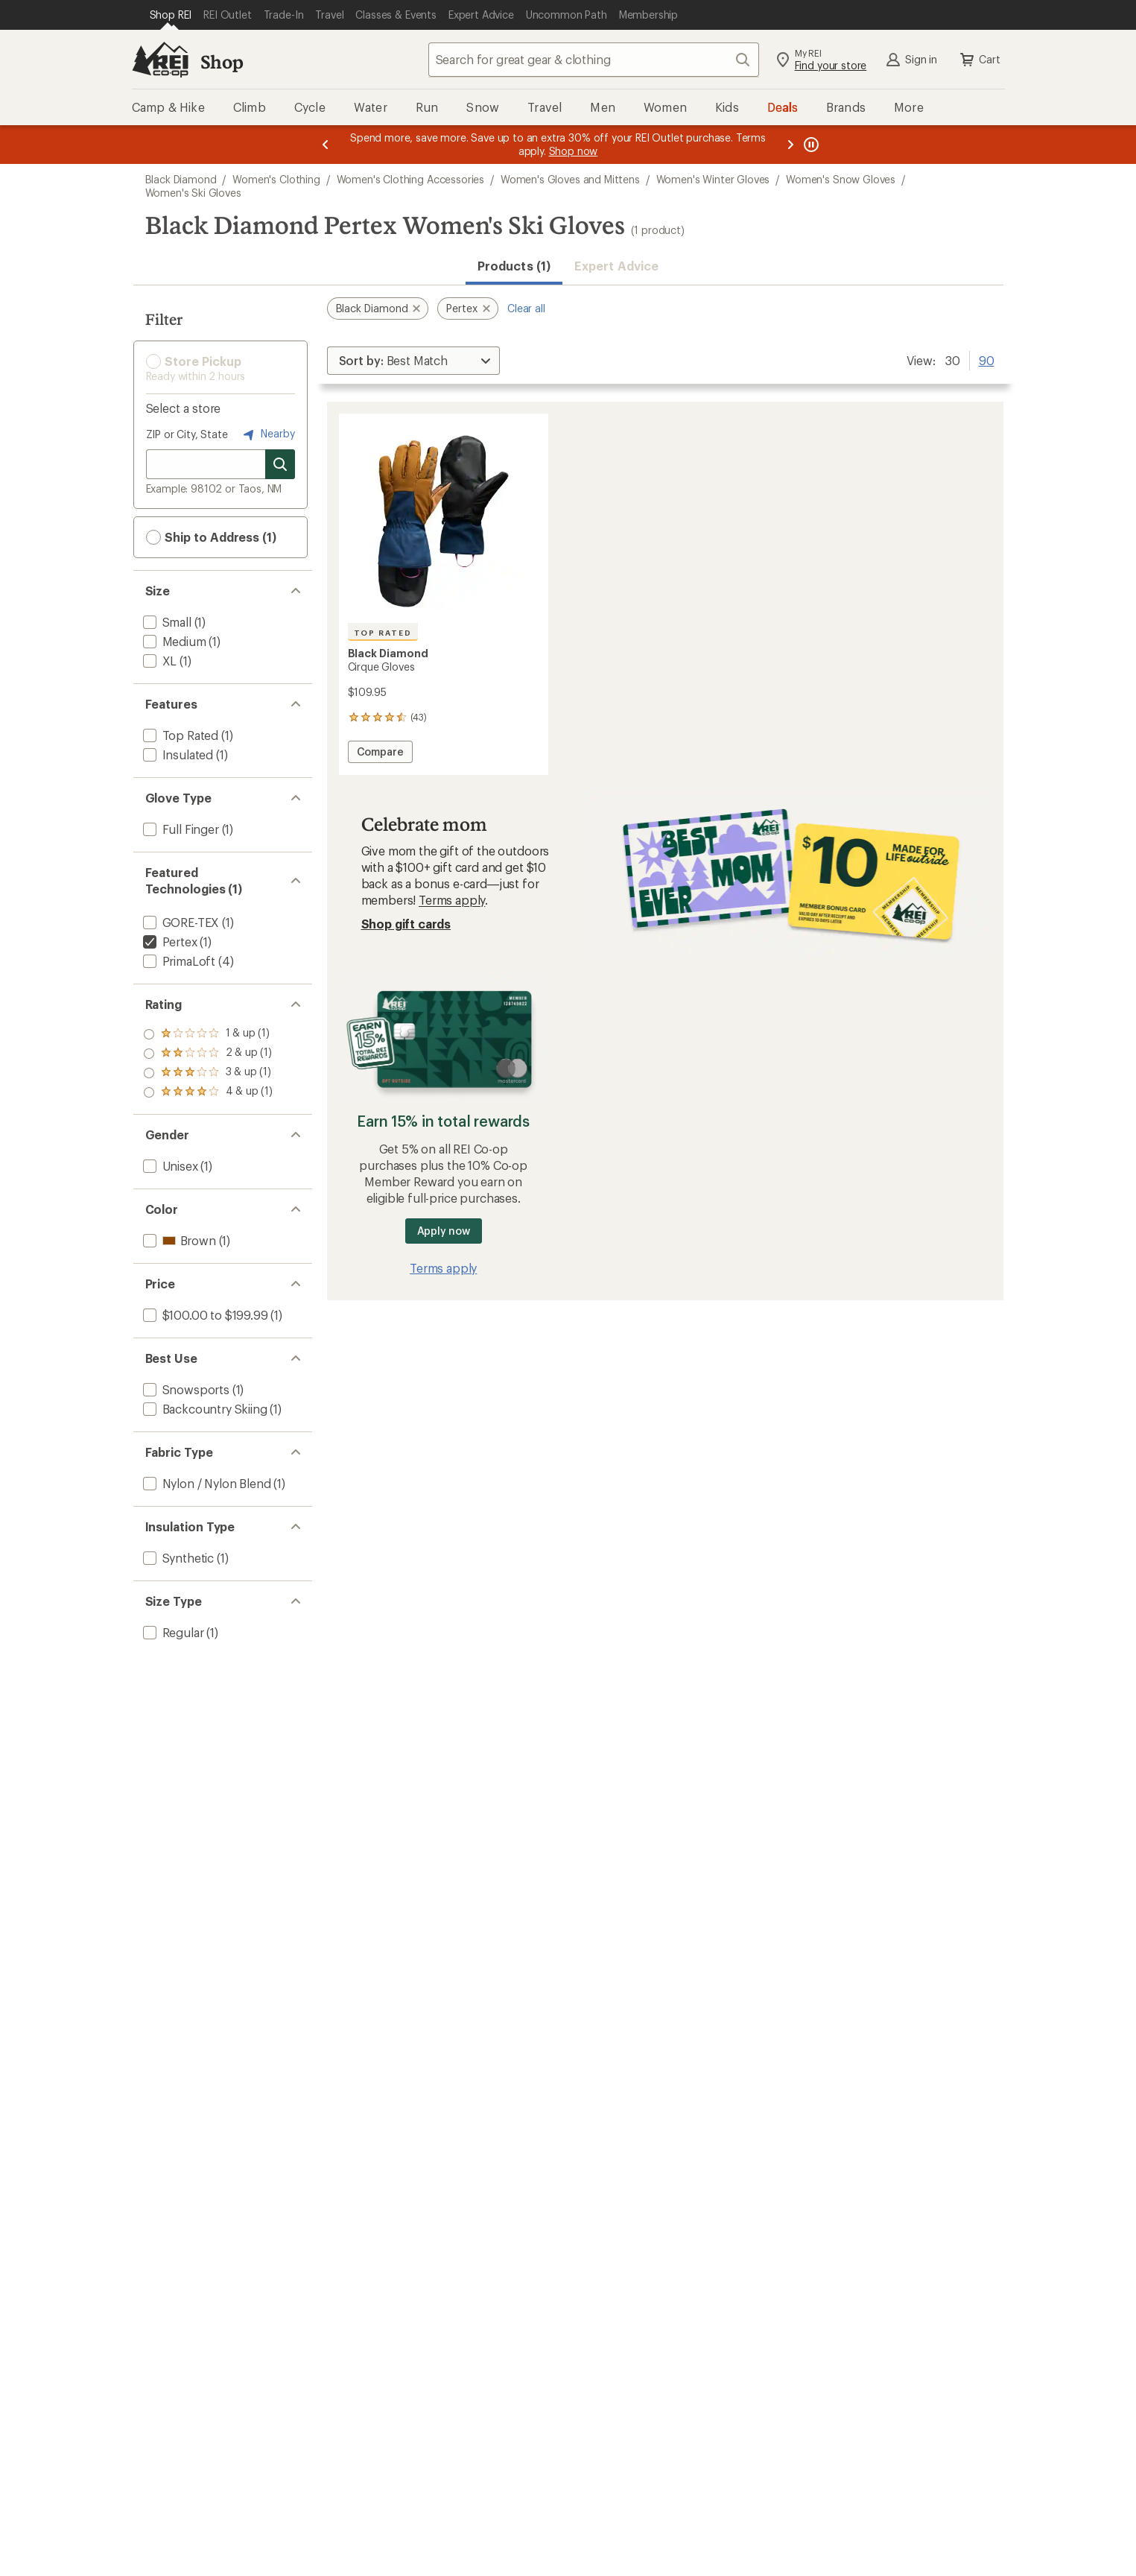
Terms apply (452, 900)
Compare (380, 753)
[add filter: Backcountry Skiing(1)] (203, 1409)
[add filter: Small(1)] (165, 622)
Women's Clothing (276, 179)
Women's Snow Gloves (840, 179)
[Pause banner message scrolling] (809, 144)
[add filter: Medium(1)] (173, 641)
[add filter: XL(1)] (158, 661)
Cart (979, 60)
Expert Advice (616, 266)
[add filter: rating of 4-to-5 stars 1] (208, 1034)
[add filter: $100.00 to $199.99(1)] (204, 1315)
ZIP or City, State (187, 434)
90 (986, 359)
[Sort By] (413, 360)
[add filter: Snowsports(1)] (184, 1389)
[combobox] (593, 59)
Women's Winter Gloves (713, 179)
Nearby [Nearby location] (267, 434)
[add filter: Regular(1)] (172, 1632)
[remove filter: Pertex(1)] (168, 941)
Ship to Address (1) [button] (211, 537)
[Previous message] (325, 144)
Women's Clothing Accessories (411, 179)
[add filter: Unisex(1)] (169, 1166)
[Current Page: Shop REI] (171, 15)
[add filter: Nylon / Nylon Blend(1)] (205, 1483)
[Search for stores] (280, 464)
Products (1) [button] (513, 266)
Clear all (526, 308)
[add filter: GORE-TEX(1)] (180, 922)
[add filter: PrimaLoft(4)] (178, 961)
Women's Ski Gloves (193, 192)
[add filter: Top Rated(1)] (179, 735)
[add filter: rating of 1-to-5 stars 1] (208, 1092)
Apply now (443, 1230)
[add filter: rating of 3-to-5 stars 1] (208, 1053)
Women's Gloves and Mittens (570, 179)
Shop (222, 61)
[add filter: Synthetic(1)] (177, 1558)
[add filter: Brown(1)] (178, 1240)
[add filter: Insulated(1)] (177, 754)
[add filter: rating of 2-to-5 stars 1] (208, 1073)
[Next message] (790, 144)
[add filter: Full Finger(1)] (179, 829)
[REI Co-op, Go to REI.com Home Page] (160, 59)
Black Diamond (181, 179)
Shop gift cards (406, 924)
